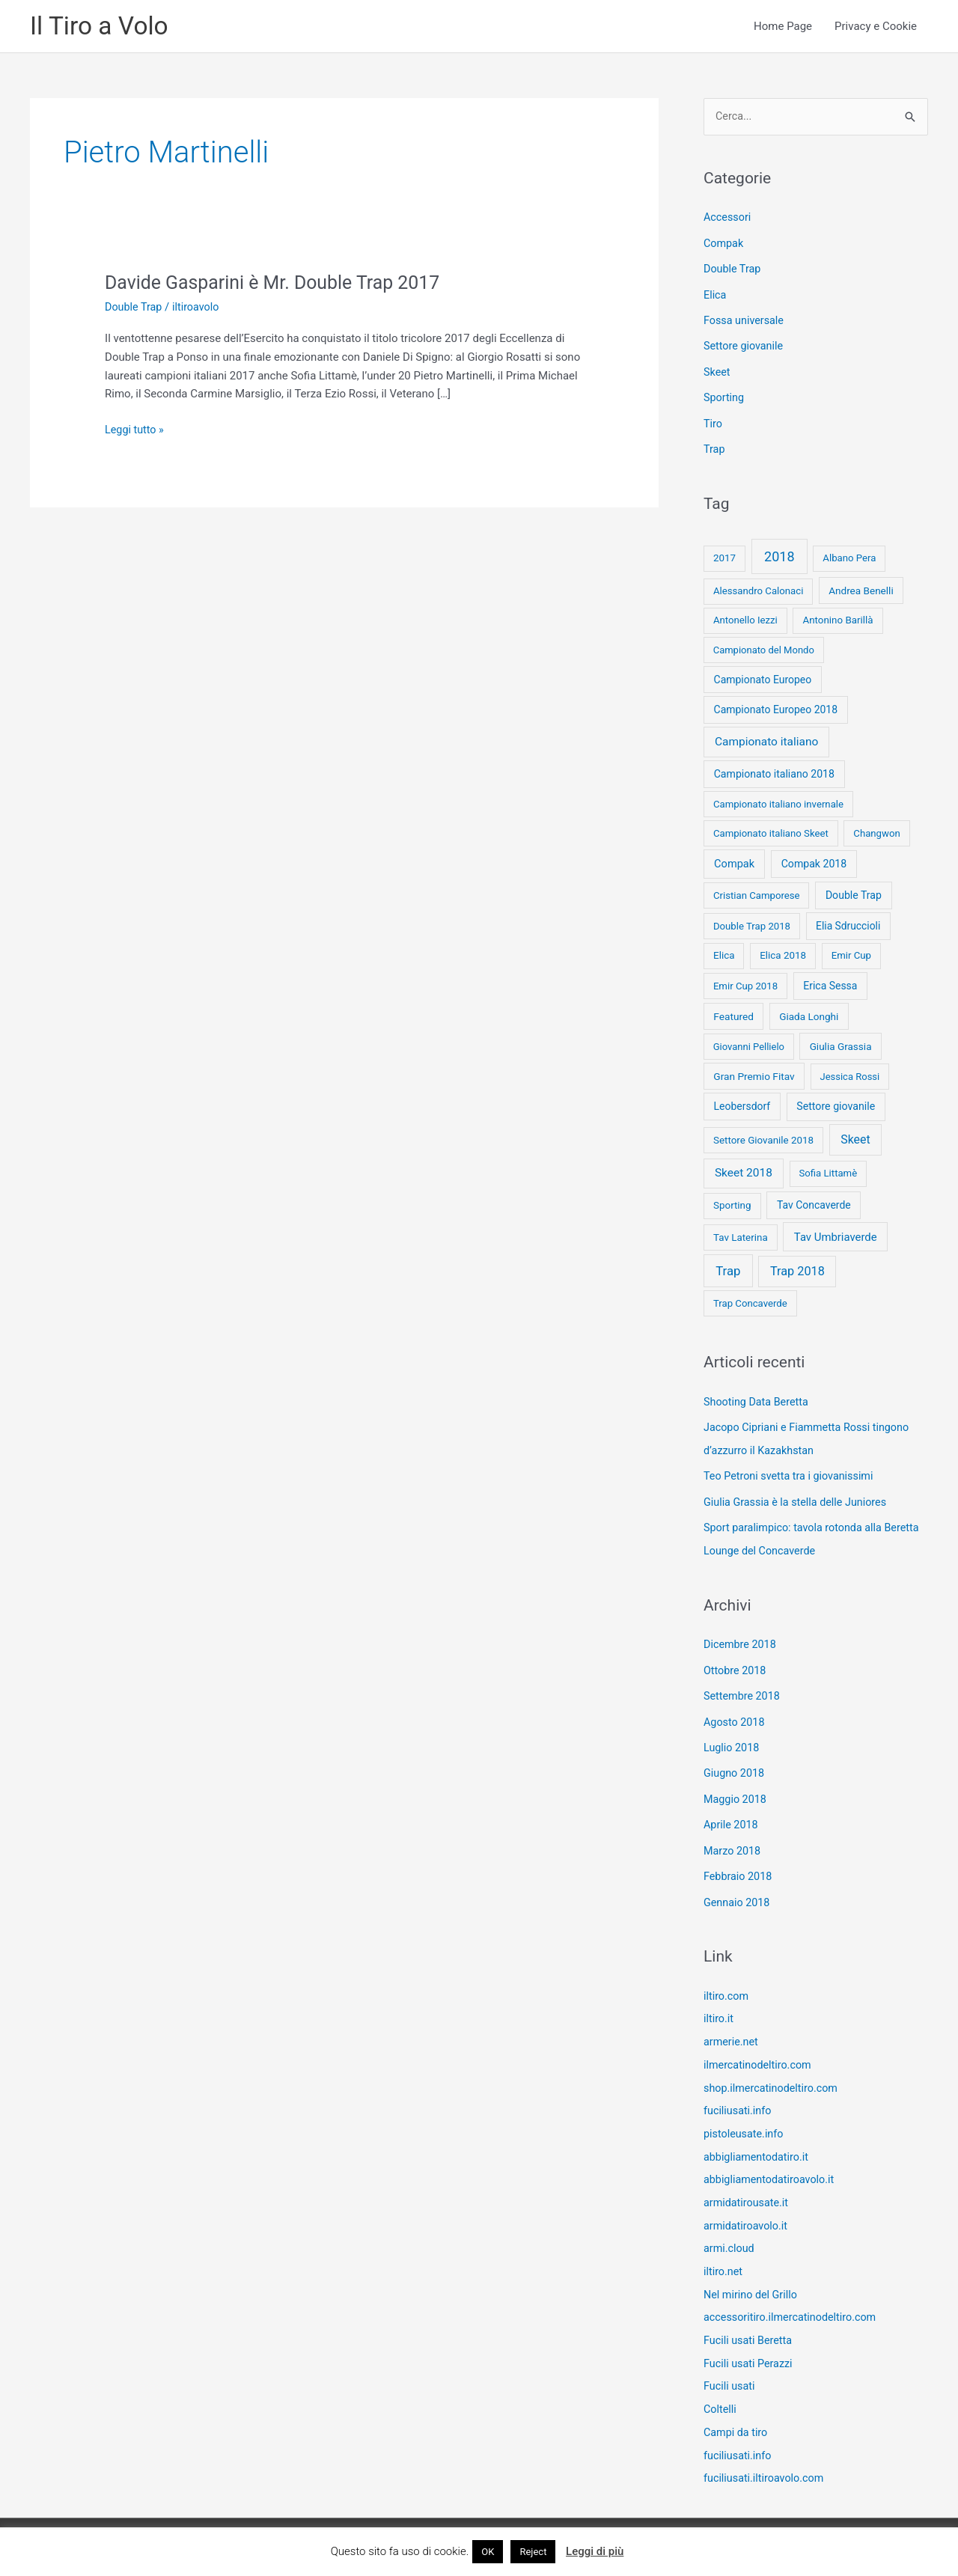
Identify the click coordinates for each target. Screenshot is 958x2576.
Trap (715, 447)
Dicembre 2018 (741, 1637)
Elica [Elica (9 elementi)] (723, 952)
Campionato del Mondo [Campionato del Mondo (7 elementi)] (763, 647)
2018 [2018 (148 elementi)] (779, 554)
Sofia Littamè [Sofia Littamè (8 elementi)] (828, 1170)
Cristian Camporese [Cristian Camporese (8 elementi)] (756, 892)
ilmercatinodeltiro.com (760, 2050)
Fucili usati (730, 2365)
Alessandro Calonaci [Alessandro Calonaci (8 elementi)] (758, 587)
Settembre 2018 (744, 1688)
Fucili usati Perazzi (750, 2342)
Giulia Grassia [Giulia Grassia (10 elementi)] (841, 1043)
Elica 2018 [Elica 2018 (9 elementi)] (783, 952)
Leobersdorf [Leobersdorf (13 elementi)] (742, 1103)
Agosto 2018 (735, 1714)
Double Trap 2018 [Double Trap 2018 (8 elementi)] (751, 923)
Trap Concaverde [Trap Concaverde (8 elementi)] (750, 1300)
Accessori (728, 219)
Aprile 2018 (732, 1815)
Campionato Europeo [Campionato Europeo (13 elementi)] (763, 677)
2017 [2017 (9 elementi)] (724, 555)
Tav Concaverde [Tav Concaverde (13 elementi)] (814, 1202)
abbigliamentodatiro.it (758, 2140)
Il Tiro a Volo (102, 26)
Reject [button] (532, 2551)
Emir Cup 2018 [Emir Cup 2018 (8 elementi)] (745, 983)
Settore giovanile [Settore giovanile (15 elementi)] (835, 1103)
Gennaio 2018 (738, 1890)
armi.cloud (730, 2230)
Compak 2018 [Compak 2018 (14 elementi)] (813, 861)
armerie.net (732, 2028)
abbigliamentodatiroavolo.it (772, 2163)
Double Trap (135, 308)
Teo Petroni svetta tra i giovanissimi (792, 1471)
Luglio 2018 (733, 1738)
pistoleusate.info (745, 2118)
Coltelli (721, 2387)
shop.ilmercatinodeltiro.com (773, 2073)
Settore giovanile (745, 345)
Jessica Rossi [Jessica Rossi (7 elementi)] (849, 1073)
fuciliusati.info (739, 2095)
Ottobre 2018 (736, 1663)
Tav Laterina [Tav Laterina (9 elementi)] (740, 1234)
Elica (715, 295)
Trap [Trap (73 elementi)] (728, 1267)
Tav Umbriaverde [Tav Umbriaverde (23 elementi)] (835, 1234)
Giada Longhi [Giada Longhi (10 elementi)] (808, 1013)
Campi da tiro (737, 2410)
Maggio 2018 (736, 1789)
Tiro (713, 421)
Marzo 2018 (733, 1839)
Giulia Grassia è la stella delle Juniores (799, 1497)
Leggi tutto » (135, 430)
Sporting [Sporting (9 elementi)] (732, 1202)
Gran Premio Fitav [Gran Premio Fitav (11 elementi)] (753, 1073)
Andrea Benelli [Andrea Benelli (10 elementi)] (861, 587)
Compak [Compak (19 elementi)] (734, 860)
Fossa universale (745, 320)
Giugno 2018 (735, 1764)
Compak (724, 244)
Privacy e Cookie (876, 27)
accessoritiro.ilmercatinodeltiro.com (794, 2297)
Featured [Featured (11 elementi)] (733, 1013)
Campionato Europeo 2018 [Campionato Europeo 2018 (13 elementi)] (776, 707)
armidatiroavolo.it (747, 2208)
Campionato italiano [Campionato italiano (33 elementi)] (766, 738)
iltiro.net (724, 2252)
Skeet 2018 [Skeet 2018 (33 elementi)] (743, 1169)
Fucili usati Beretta (750, 2320)
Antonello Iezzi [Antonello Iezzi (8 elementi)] (745, 617)
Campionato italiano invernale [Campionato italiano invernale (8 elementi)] (778, 801)
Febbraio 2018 (739, 1865)
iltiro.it (719, 2005)
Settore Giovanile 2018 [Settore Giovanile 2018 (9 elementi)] (763, 1137)
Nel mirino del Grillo (753, 2275)
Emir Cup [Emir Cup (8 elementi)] (851, 952)
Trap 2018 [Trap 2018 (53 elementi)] (797, 1268)
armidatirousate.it (748, 2185)
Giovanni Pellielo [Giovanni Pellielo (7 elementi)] (748, 1043)
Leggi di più (594, 2551)
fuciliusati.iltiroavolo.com (766, 2454)
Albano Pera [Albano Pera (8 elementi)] (849, 555)
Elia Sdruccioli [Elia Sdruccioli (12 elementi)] (848, 923)
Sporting (725, 396)
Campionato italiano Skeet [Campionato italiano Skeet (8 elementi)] (771, 830)
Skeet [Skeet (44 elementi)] (855, 1136)
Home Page (783, 27)
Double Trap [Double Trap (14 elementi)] (854, 892)
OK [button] (487, 2551)
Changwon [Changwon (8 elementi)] (876, 830)
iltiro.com (727, 1983)
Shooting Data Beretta (758, 1398)
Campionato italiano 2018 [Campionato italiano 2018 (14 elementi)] (774, 771)
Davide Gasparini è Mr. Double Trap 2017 (280, 283)
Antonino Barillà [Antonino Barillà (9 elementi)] (837, 617)
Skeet (717, 371)
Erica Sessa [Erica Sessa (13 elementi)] (830, 983)
